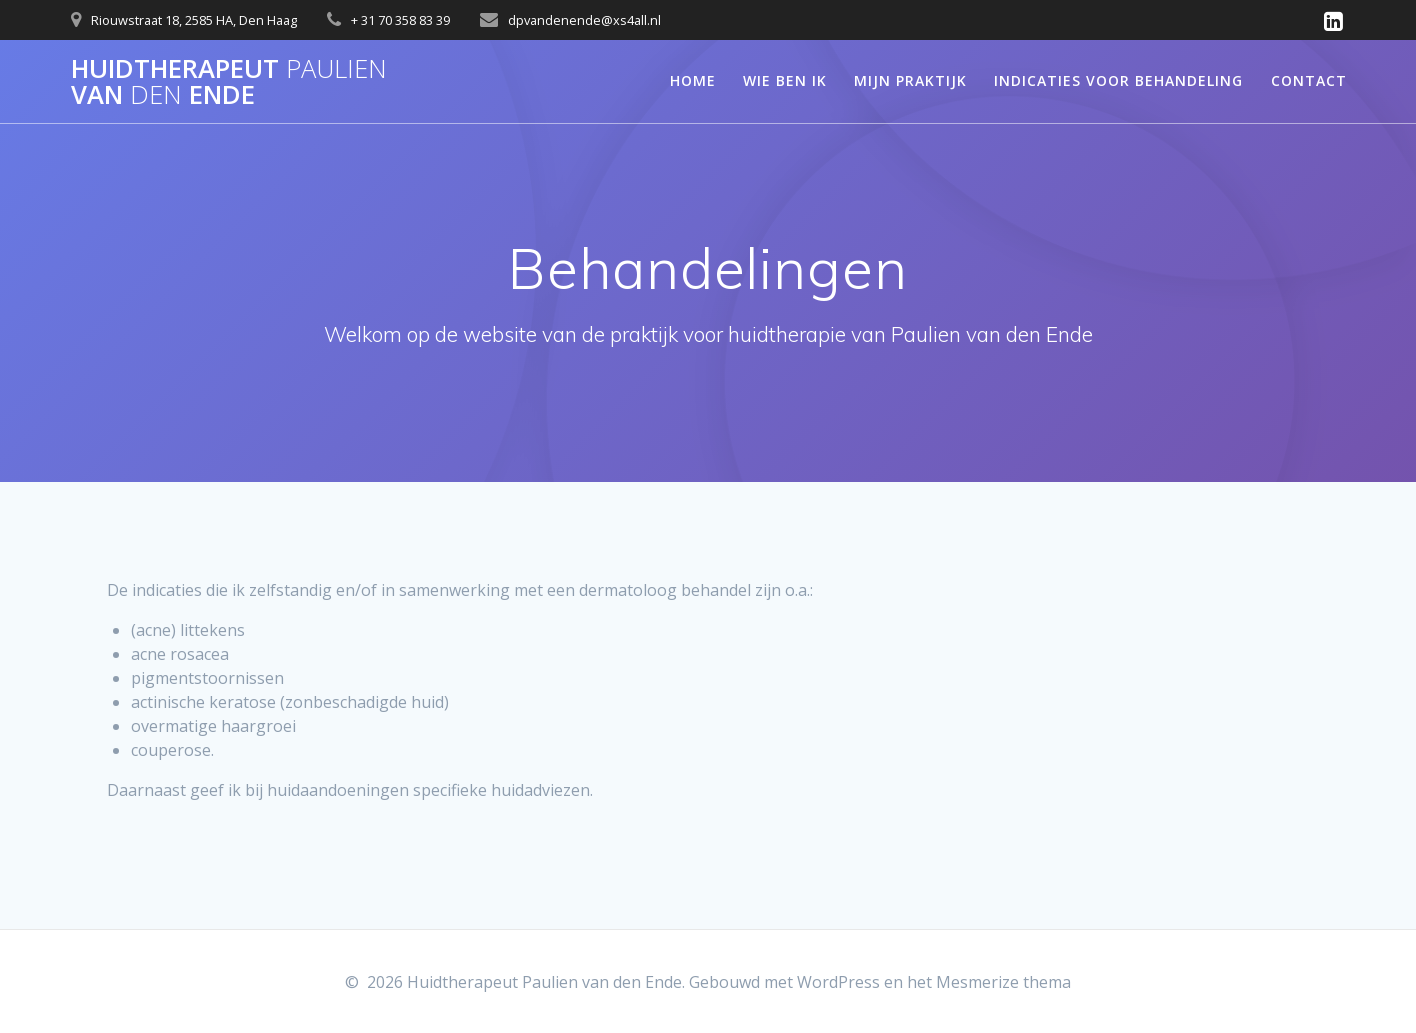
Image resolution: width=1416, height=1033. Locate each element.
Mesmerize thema (1003, 982)
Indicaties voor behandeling (1118, 80)
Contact (1309, 80)
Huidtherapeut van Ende (229, 81)
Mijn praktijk (910, 80)
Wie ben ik (785, 80)
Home (693, 80)
